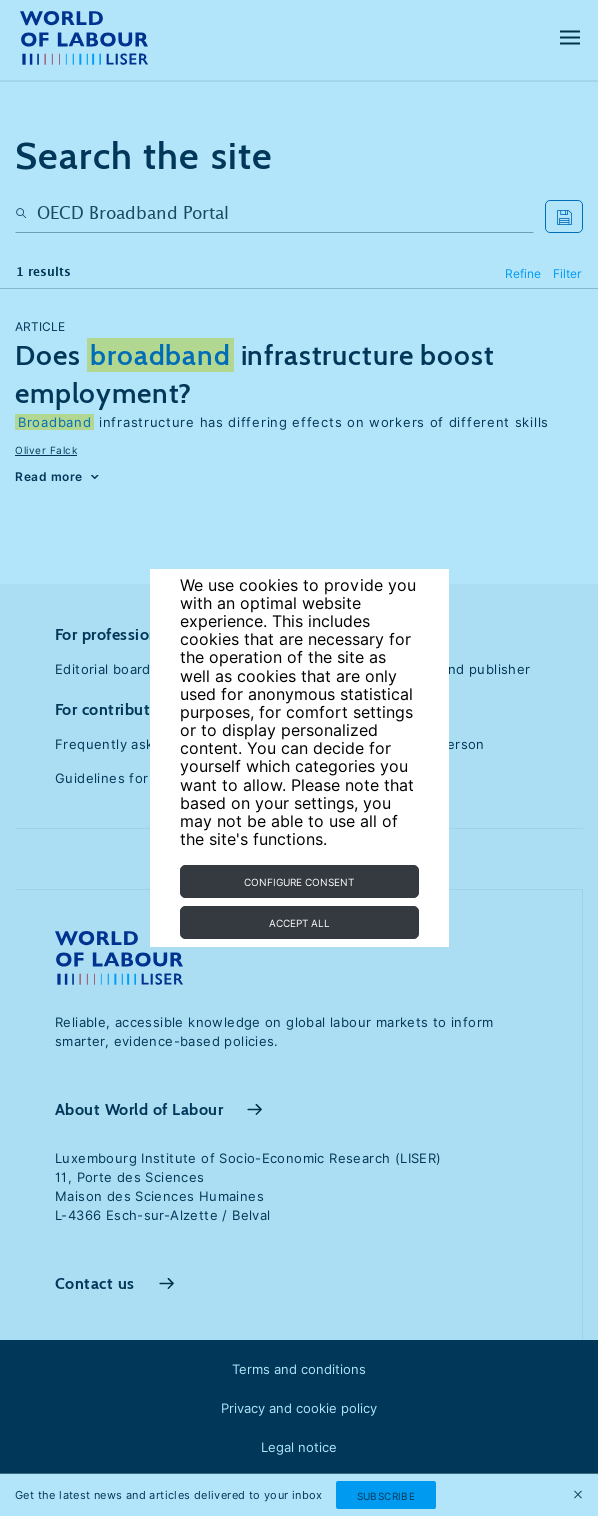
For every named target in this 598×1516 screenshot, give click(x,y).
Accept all (299, 923)
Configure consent (299, 882)
